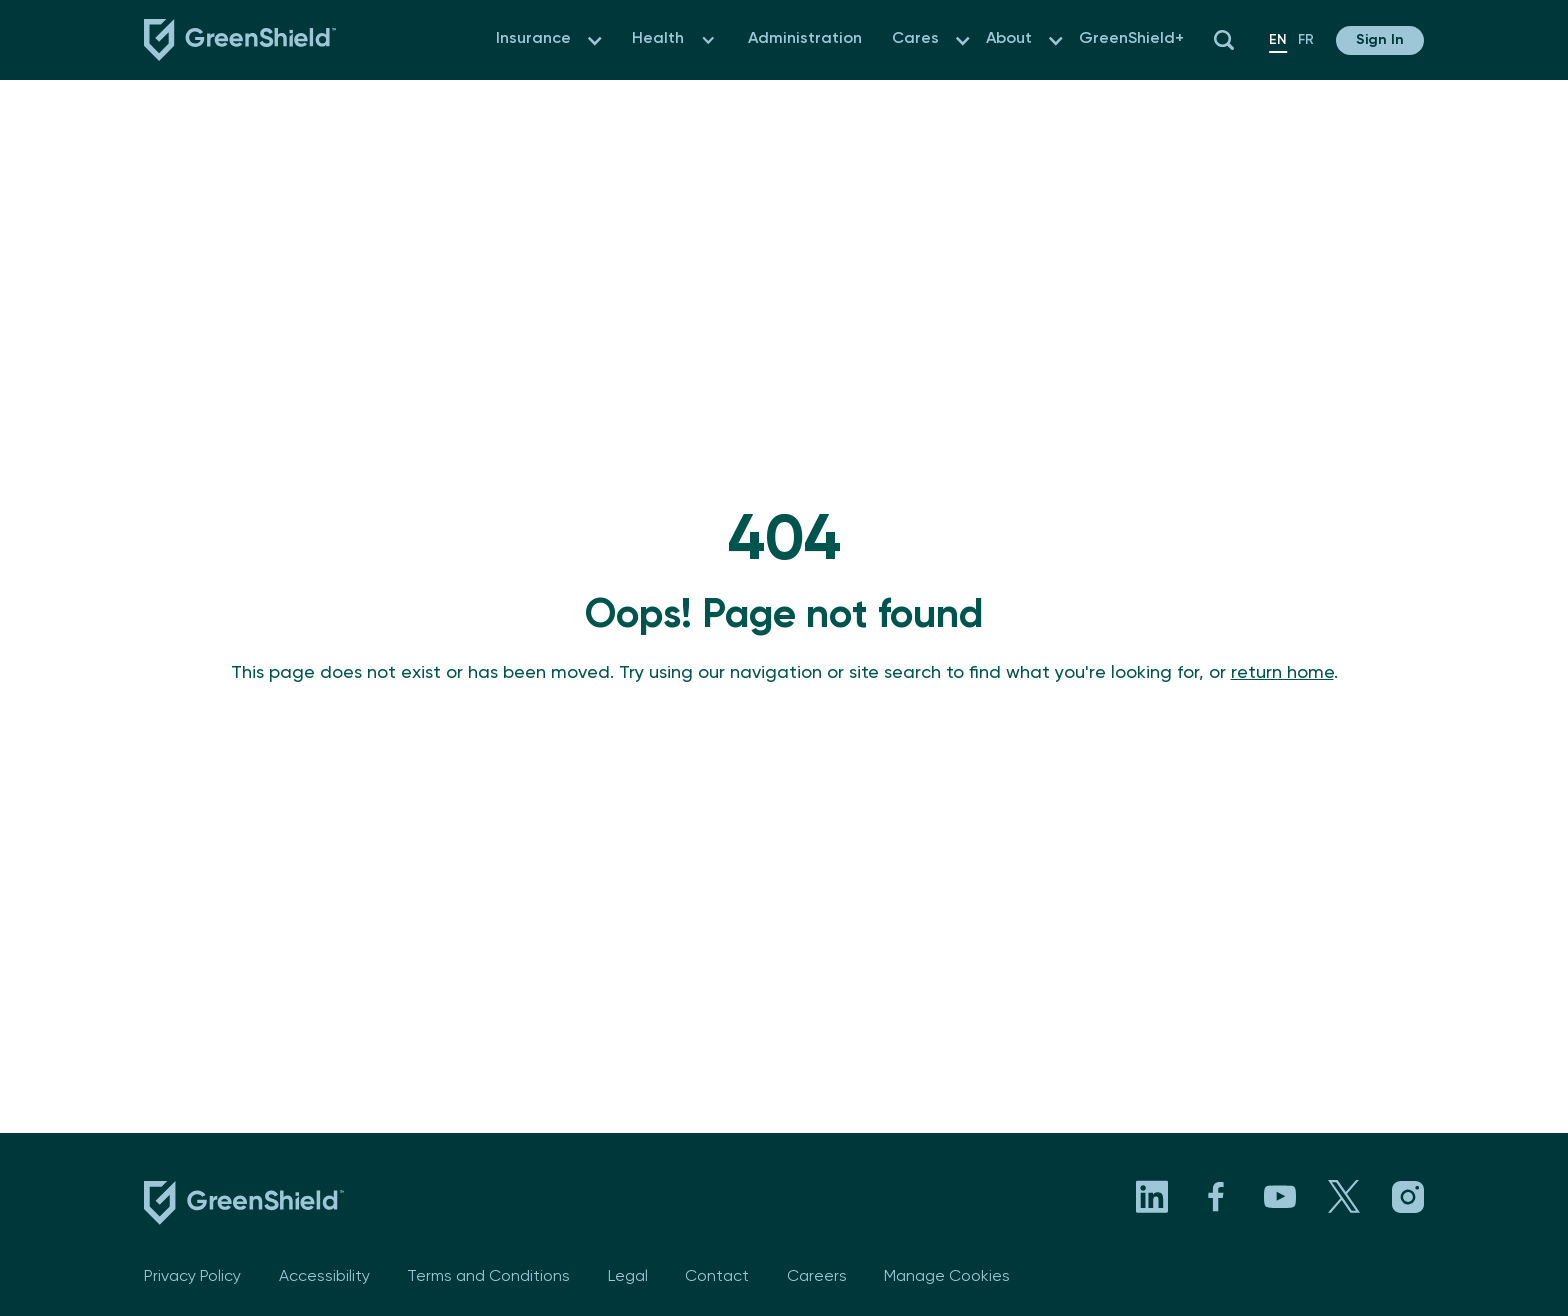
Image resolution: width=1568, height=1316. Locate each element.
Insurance (533, 39)
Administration (805, 39)
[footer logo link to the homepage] (244, 1207)
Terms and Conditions (488, 1277)
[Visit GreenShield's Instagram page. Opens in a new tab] (1408, 1197)
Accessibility (324, 1277)
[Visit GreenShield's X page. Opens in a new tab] (1344, 1197)
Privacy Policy (192, 1277)
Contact (717, 1277)
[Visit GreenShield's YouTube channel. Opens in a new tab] (1280, 1197)
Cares (915, 39)
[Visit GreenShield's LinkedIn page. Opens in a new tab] (1152, 1197)
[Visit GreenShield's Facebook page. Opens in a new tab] (1216, 1197)
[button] (594, 40)
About (1009, 39)
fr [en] (1306, 40)
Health (658, 39)
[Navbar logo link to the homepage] (240, 40)
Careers (817, 1277)
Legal (628, 1277)
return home (1282, 673)
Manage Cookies (947, 1277)
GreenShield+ (1131, 39)
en (1278, 40)
